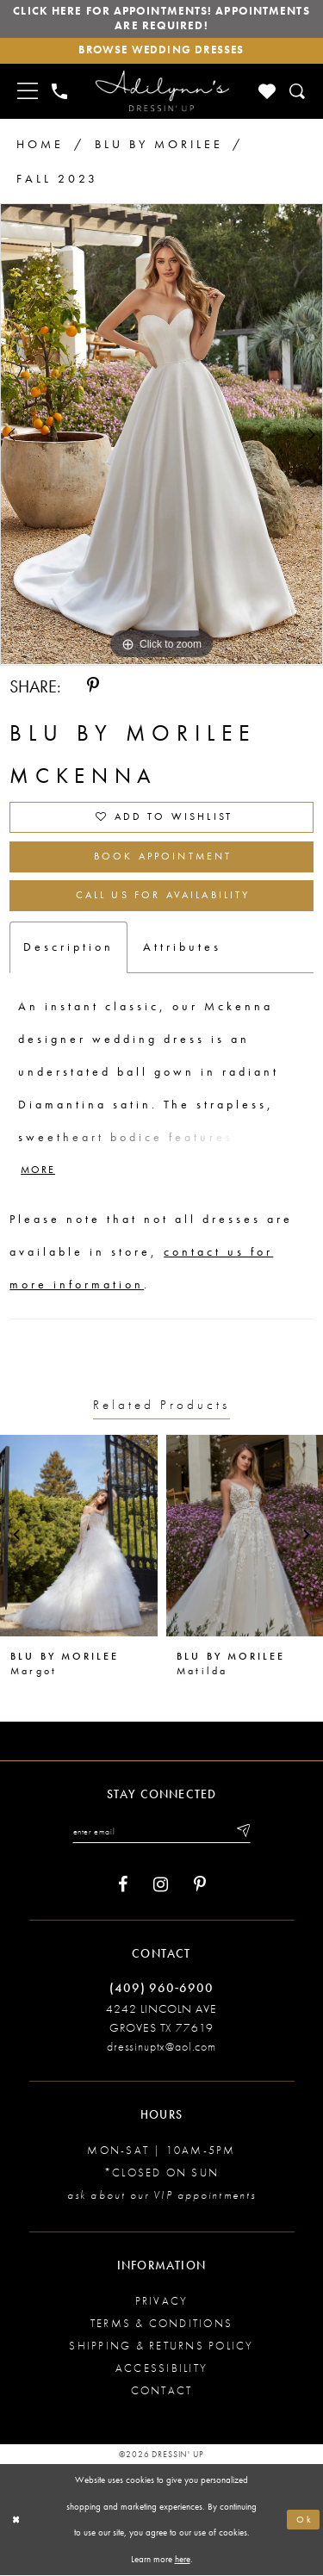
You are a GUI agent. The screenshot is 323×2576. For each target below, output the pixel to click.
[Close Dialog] (16, 2520)
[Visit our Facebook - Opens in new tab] (122, 1886)
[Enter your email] (161, 1833)
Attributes (182, 947)
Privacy (162, 2301)
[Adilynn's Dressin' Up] (162, 91)
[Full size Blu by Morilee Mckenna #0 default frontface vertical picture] (161, 435)
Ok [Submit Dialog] (305, 2520)
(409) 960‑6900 (161, 1989)
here (182, 2560)
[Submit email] (243, 1833)
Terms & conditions (161, 2324)
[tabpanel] (161, 435)
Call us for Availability (162, 896)
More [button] (38, 1171)
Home (40, 144)
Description (68, 947)
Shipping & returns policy (161, 2346)
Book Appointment (163, 858)
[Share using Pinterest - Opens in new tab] (93, 687)
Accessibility (161, 2369)
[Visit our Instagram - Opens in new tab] (160, 1886)
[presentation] (79, 1537)
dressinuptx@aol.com (161, 2047)
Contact (162, 2391)
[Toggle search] (298, 92)
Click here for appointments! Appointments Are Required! (161, 19)
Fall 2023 (57, 178)
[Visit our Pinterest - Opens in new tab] (200, 1886)
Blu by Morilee (159, 144)
